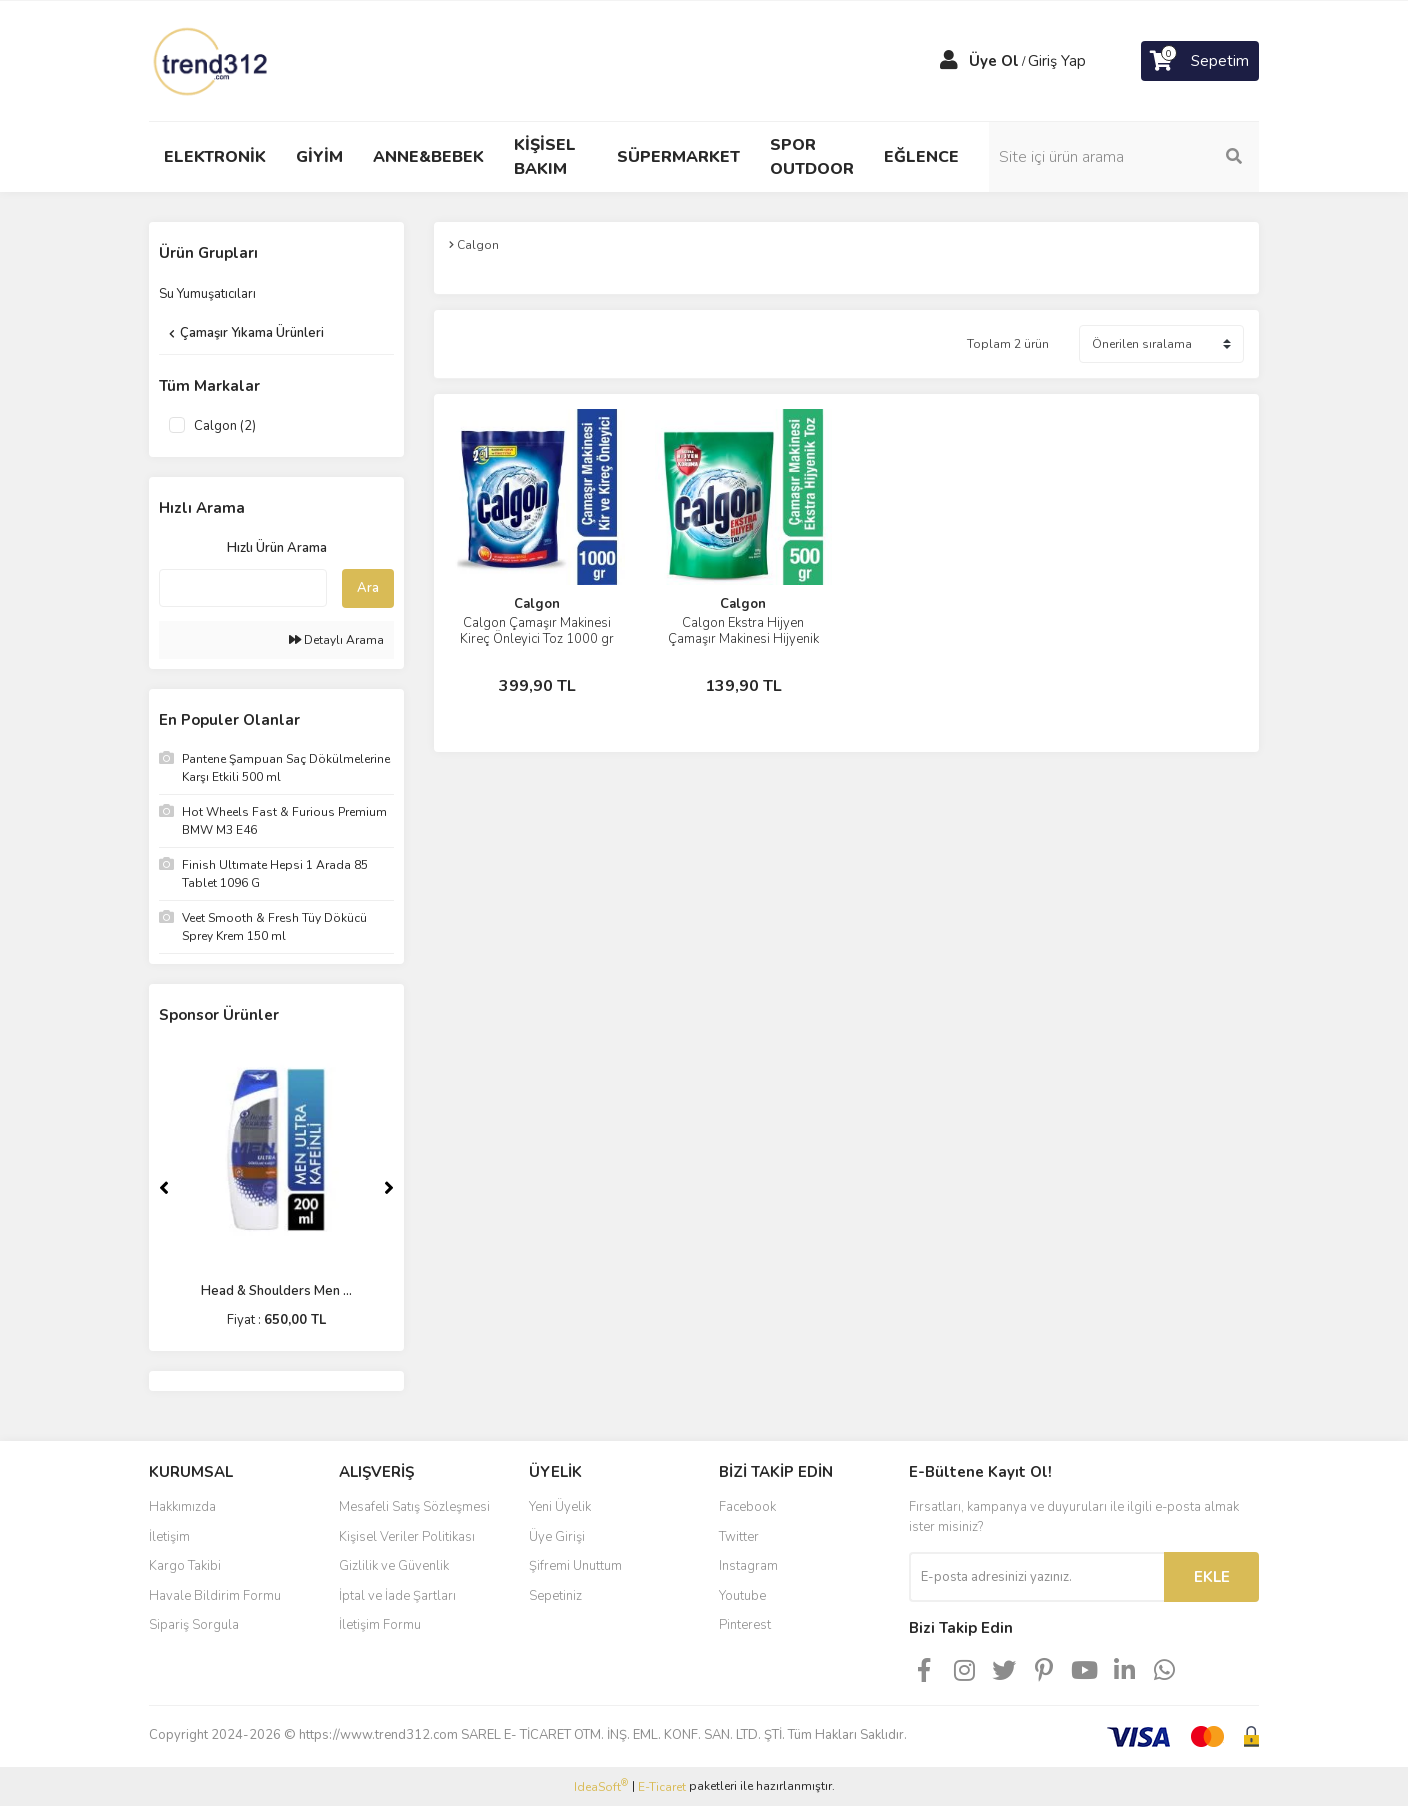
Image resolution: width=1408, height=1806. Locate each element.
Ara (368, 588)
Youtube (742, 1596)
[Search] (1124, 157)
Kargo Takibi (185, 1566)
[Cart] (1200, 61)
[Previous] (164, 1188)
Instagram (748, 1566)
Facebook (747, 1507)
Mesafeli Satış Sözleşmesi (414, 1507)
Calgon (537, 604)
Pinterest (745, 1625)
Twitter (739, 1537)
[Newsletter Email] (1036, 1577)
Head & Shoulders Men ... (276, 1291)
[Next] (389, 1188)
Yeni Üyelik (560, 1507)
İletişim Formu (380, 1625)
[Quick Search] (243, 588)
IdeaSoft (601, 1786)
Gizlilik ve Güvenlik (394, 1566)
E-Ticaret (662, 1787)
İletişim (169, 1537)
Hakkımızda (182, 1507)
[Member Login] (949, 61)
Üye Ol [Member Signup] (994, 61)
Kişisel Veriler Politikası (407, 1537)
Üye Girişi (557, 1537)
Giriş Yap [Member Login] (1057, 61)
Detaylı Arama (336, 640)
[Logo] (212, 60)
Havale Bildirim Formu (215, 1596)
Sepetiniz (555, 1596)
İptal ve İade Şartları (397, 1596)
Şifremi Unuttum (575, 1566)
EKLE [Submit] (1212, 1577)
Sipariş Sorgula (194, 1625)
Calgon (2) (225, 426)
